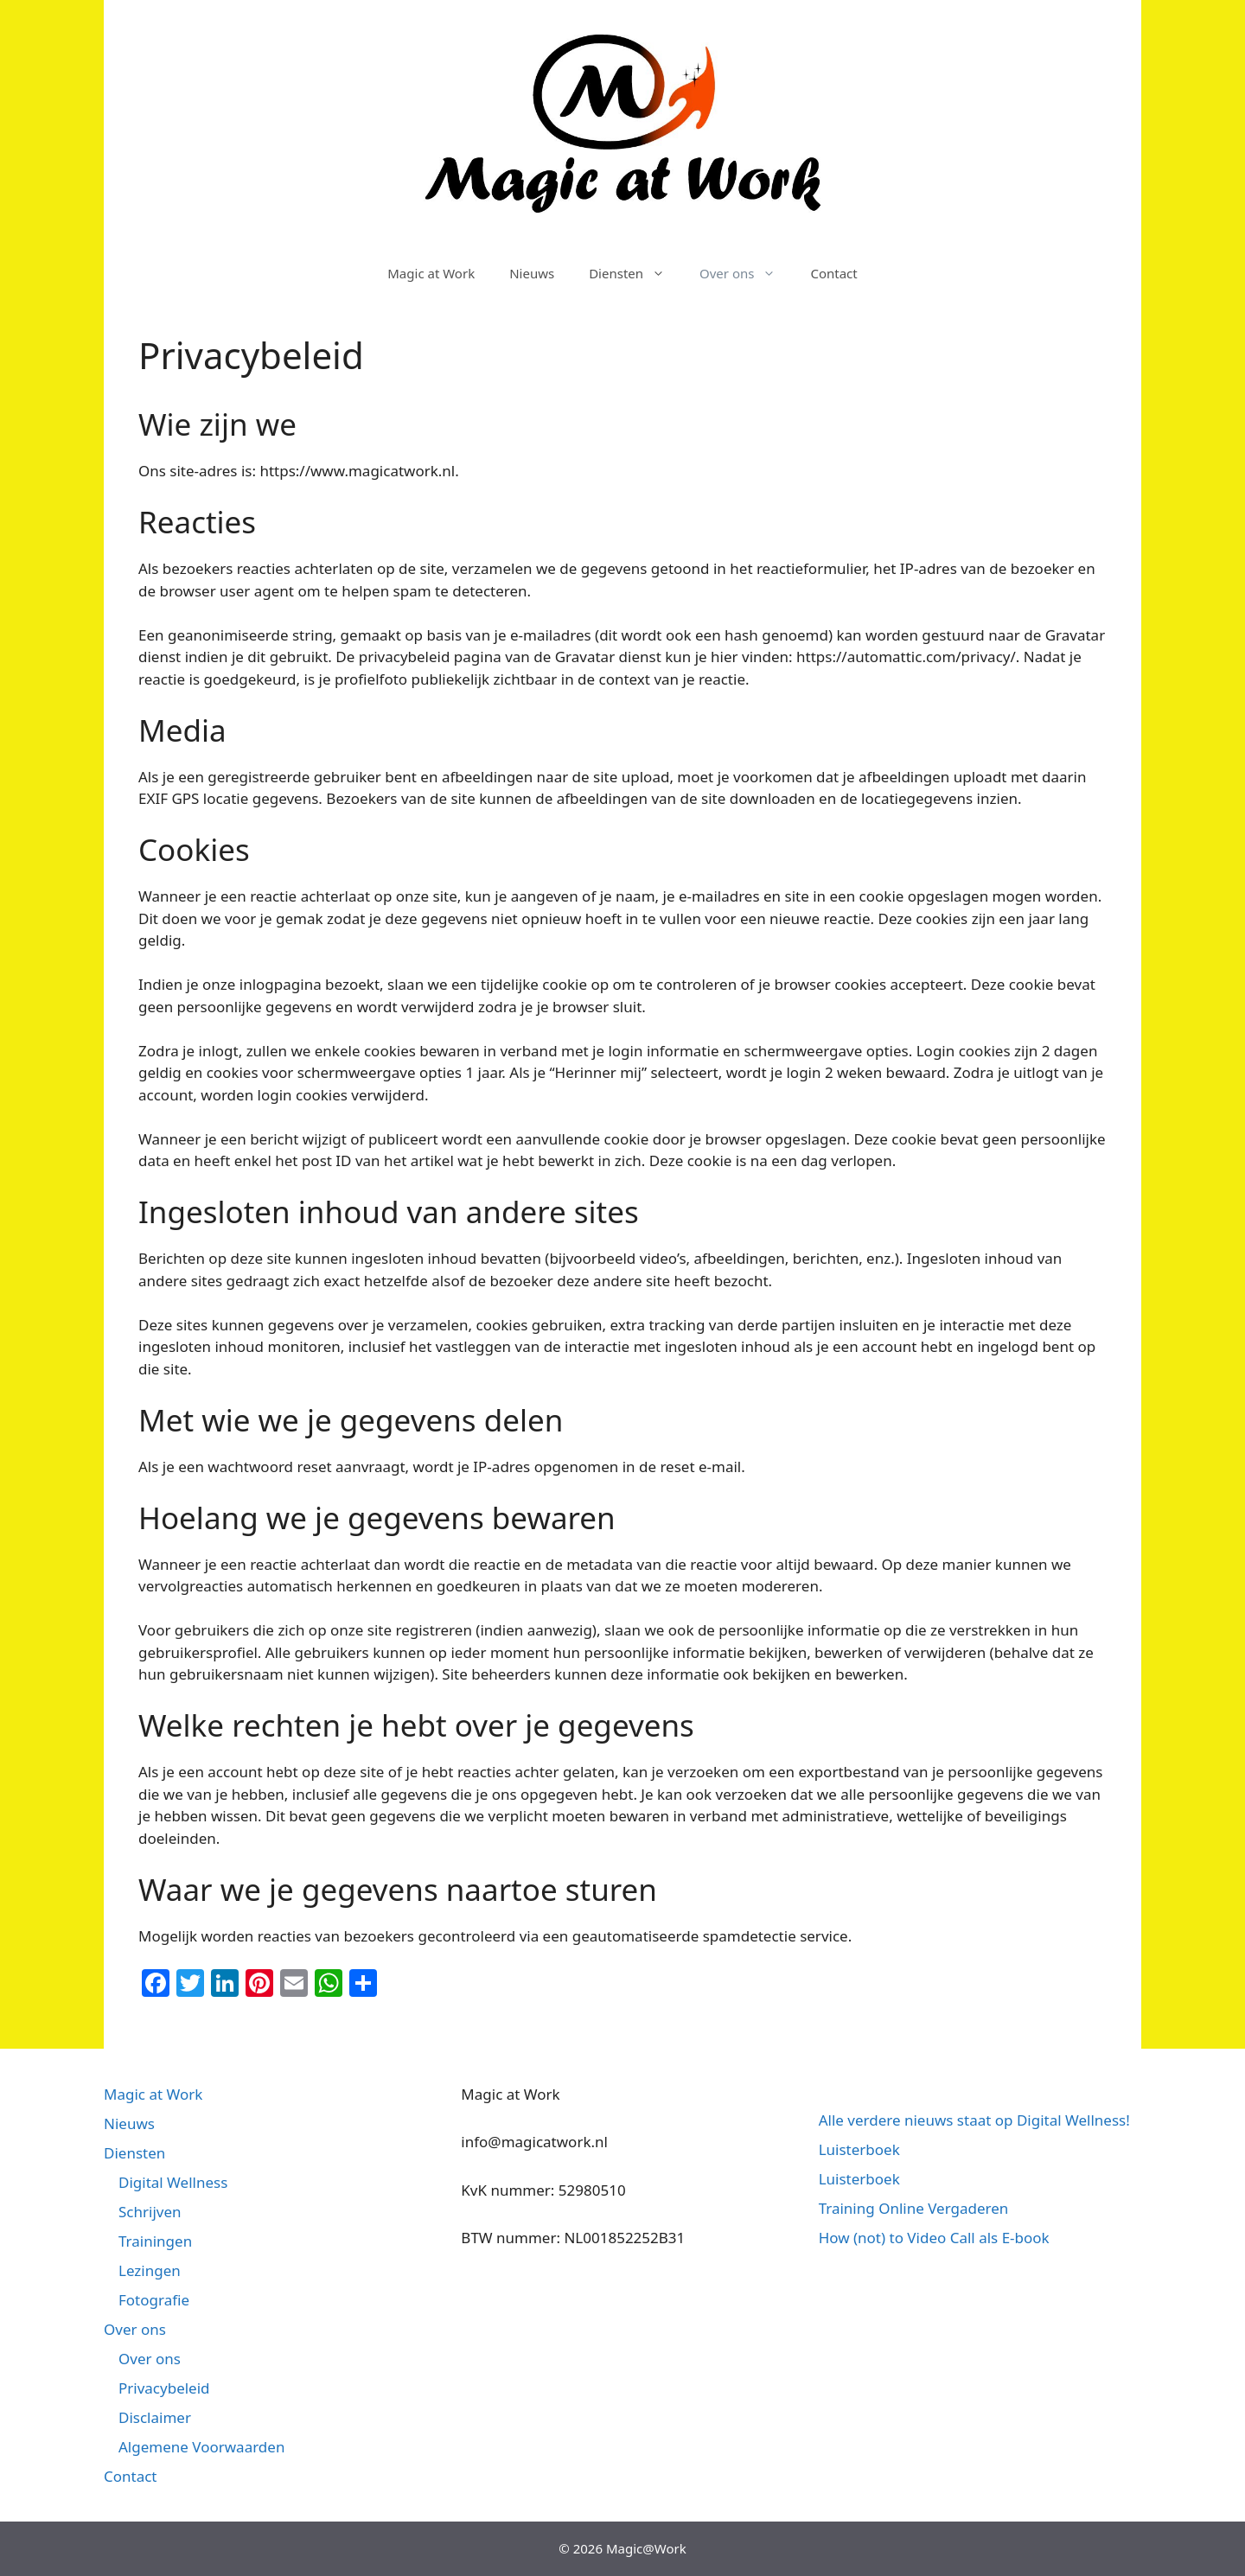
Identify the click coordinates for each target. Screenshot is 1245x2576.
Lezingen (149, 2270)
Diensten (635, 273)
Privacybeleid (164, 2388)
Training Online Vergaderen (914, 2208)
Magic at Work (431, 273)
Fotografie (153, 2300)
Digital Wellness (172, 2182)
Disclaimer (154, 2417)
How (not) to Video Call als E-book (934, 2238)
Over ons (746, 273)
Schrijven (150, 2212)
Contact (833, 273)
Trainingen (155, 2241)
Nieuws (531, 273)
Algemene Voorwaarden (201, 2447)
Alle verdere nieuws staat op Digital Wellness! (974, 2120)
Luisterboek (859, 2149)
